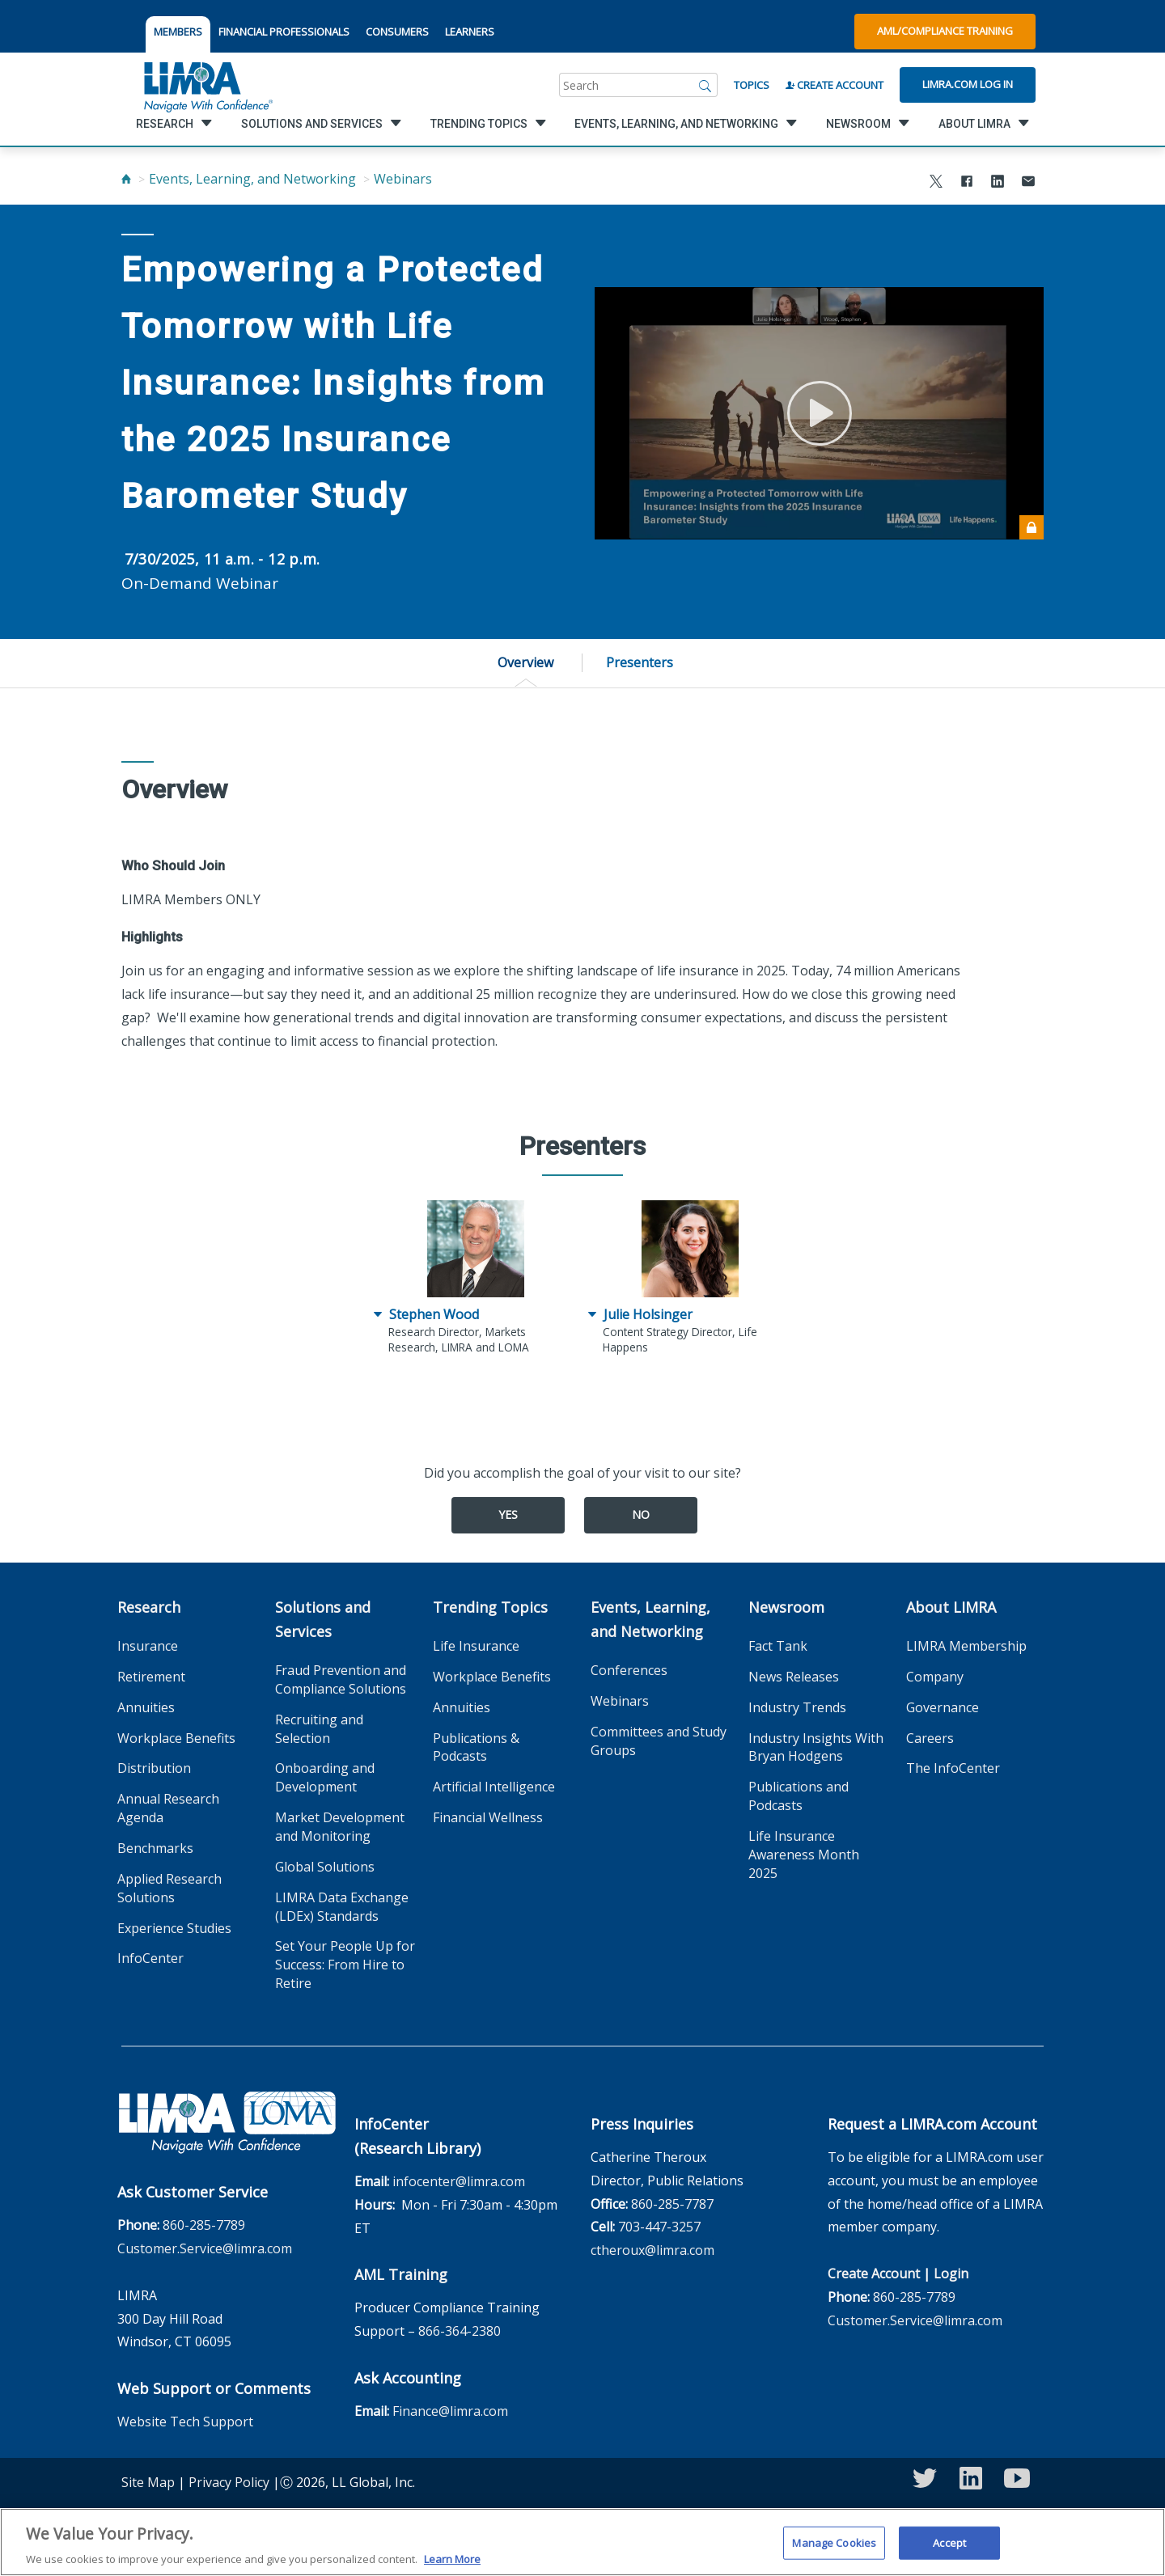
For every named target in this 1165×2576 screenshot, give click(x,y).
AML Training (400, 2274)
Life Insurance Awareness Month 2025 (803, 1854)
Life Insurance (476, 1646)
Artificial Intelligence (494, 1787)
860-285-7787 (672, 2204)
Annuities (146, 1707)
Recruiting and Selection (319, 1729)
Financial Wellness (488, 1817)
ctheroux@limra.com (652, 2250)
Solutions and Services (323, 1619)
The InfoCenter (953, 1768)
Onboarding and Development (325, 1777)
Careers (930, 1738)
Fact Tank (777, 1646)
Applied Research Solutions (169, 1888)
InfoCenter (150, 1958)
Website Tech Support (185, 2421)
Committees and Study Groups (659, 1741)
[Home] (126, 179)
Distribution (154, 1768)
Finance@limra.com (450, 2411)
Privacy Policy (229, 2482)
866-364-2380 (459, 2331)
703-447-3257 (659, 2226)
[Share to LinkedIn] (997, 183)
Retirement (151, 1677)
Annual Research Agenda (168, 1808)
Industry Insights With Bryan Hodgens (815, 1747)
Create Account (834, 85)
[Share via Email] (1028, 183)
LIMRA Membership (966, 1646)
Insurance (147, 1646)
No (641, 1514)
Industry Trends (797, 1707)
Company (935, 1677)
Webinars (403, 179)
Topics (751, 85)
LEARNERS (469, 31)
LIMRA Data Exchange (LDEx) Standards (342, 1907)
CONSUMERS (397, 31)
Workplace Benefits (176, 1738)
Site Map (148, 2482)
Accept (949, 2551)
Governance (942, 1707)
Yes (508, 1514)
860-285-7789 (204, 2225)
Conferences (629, 1670)
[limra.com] (207, 85)
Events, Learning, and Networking (252, 179)
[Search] (705, 85)
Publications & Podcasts (476, 1747)
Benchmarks (155, 1848)
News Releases (793, 1677)
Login (951, 2273)
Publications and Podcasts (798, 1796)
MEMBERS (178, 31)
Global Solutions (325, 1867)
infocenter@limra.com (458, 2181)
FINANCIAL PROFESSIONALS (284, 31)
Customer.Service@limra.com (204, 2248)
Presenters (639, 662)
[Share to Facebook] (966, 183)
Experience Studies (174, 1928)
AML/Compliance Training (945, 30)
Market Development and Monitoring (340, 1826)
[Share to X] (936, 183)
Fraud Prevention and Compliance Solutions (340, 1679)
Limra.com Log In (967, 84)
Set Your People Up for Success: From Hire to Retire (345, 1964)
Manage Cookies (834, 2551)
